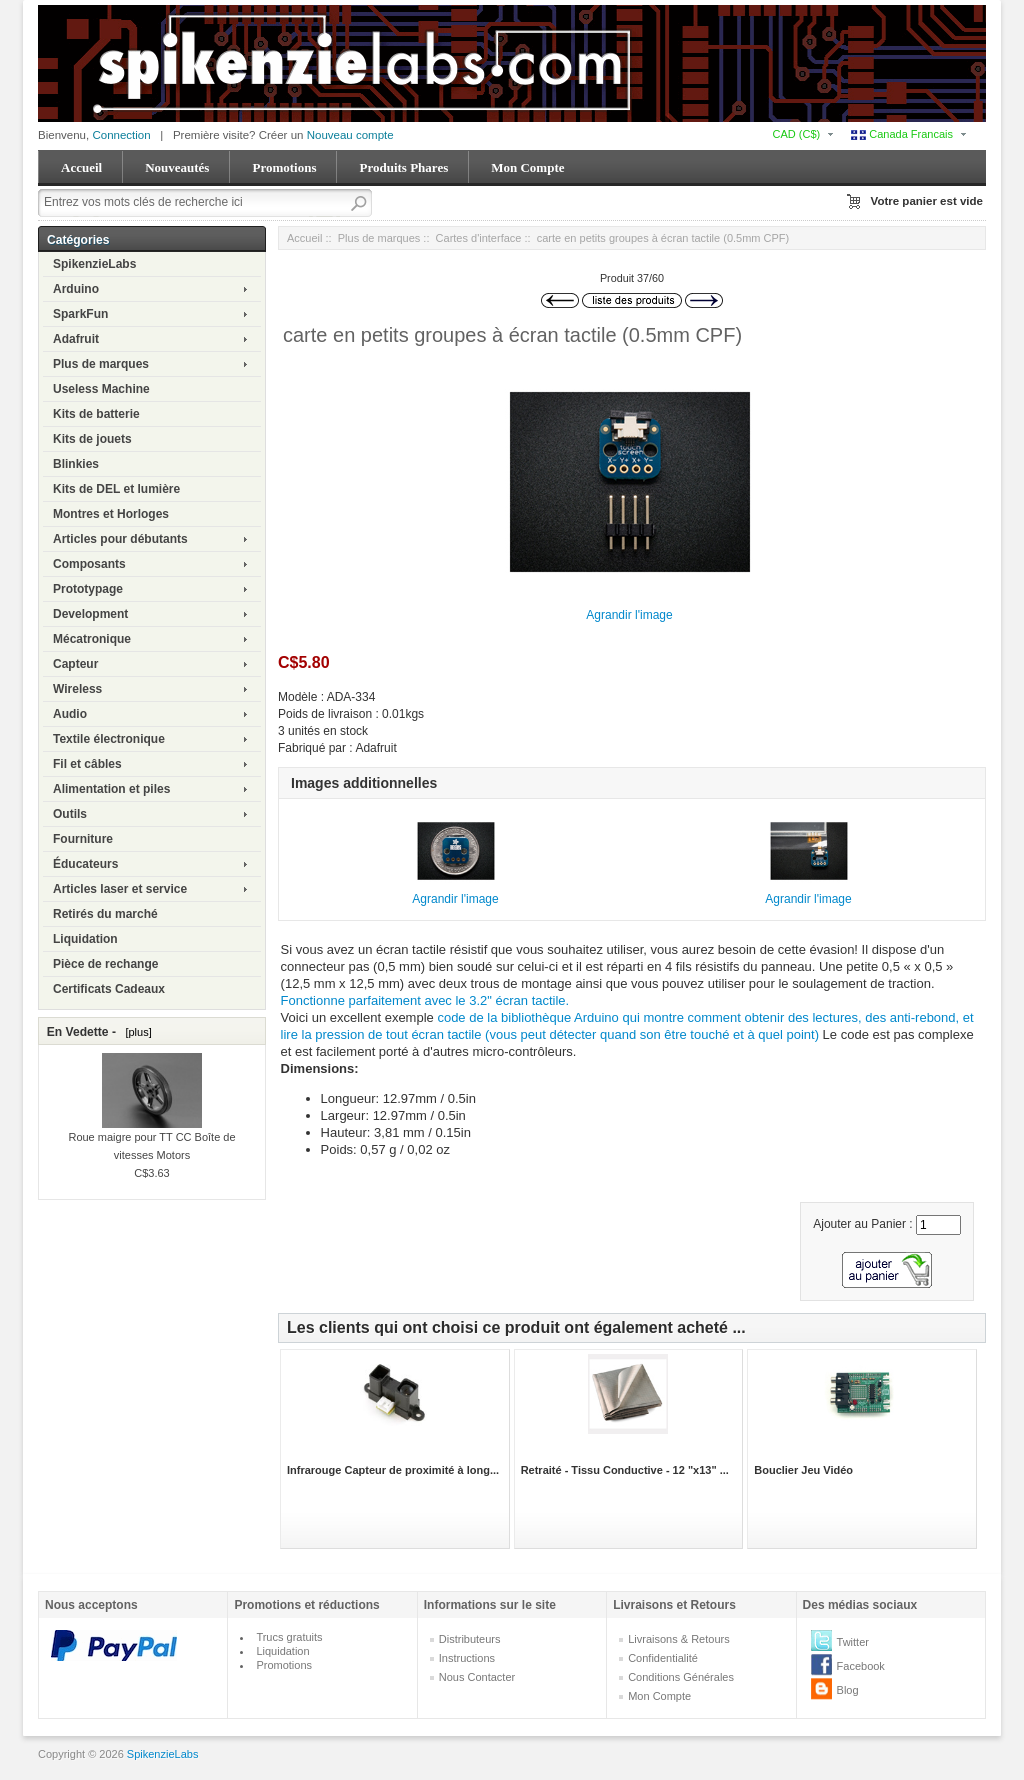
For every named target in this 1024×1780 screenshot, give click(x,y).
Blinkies (76, 464)
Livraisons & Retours (679, 1639)
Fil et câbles (87, 764)
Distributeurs (470, 1639)
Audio (70, 714)
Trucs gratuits (289, 1637)
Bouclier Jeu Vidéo (803, 1470)
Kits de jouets (92, 439)
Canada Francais (902, 134)
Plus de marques (101, 364)
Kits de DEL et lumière (116, 489)
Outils (70, 814)
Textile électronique (109, 739)
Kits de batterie (96, 414)
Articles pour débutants (120, 539)
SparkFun (80, 314)
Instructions (467, 1658)
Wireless (77, 689)
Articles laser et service (120, 889)
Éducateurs (85, 864)
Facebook (861, 1666)
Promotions (284, 167)
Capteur (75, 664)
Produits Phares (403, 167)
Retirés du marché (105, 914)
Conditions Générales (681, 1677)
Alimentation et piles (111, 789)
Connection (121, 135)
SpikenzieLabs (94, 264)
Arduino (76, 289)
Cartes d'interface (479, 238)
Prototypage (88, 589)
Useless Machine (101, 389)
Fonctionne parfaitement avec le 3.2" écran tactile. (425, 1000)
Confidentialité (663, 1658)
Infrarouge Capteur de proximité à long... (393, 1470)
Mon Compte (527, 167)
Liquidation (85, 939)
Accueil (81, 167)
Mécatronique (92, 639)
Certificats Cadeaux (109, 989)
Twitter (853, 1642)
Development (90, 614)
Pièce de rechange (105, 964)
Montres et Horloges (111, 514)
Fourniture (83, 839)
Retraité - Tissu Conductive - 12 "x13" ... (625, 1470)
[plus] (135, 1032)
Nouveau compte (350, 135)
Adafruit (76, 339)
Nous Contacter (477, 1677)
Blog (848, 1690)
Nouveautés (177, 167)
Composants (89, 564)
